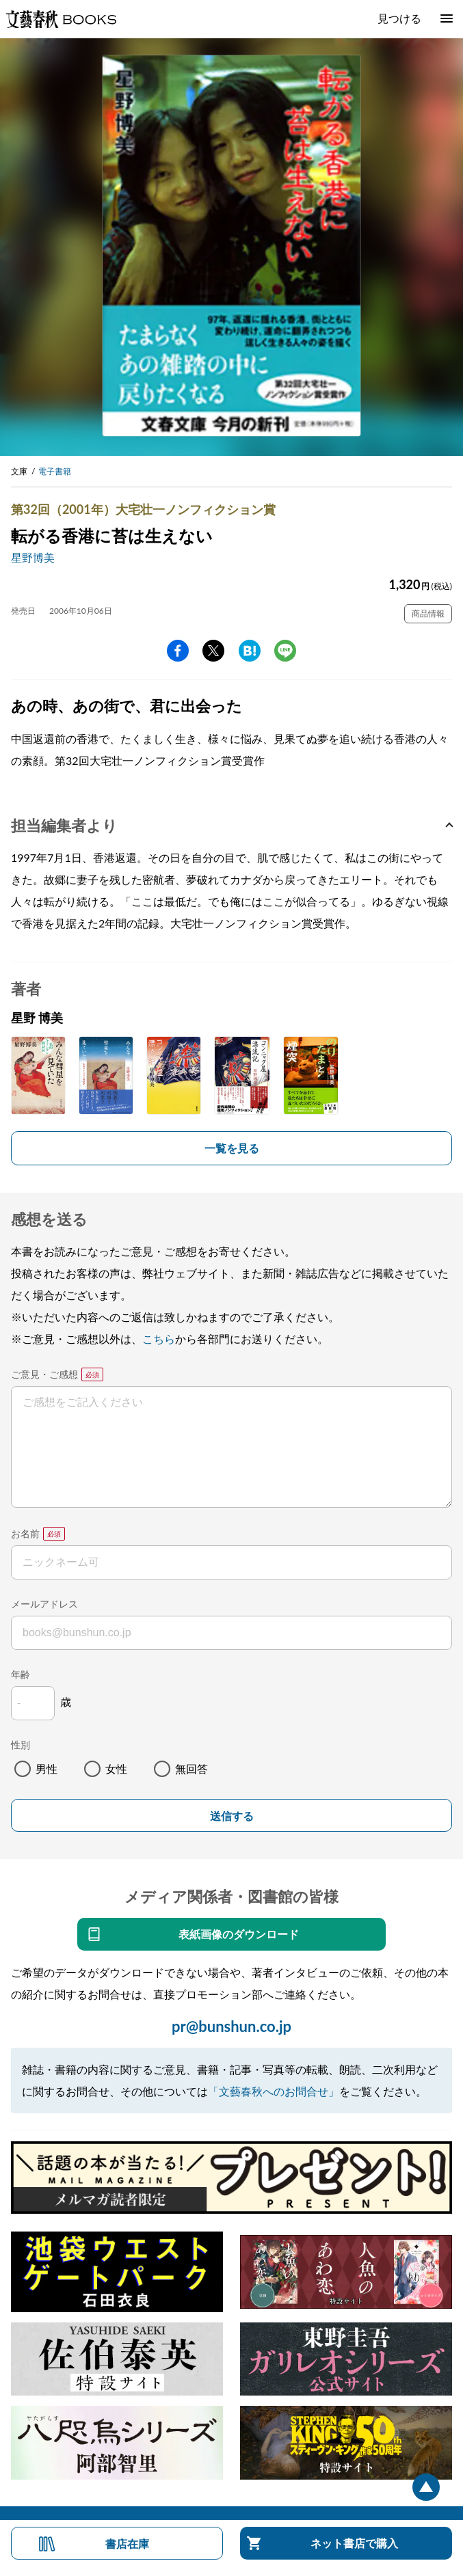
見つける (399, 18)
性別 (20, 1744)
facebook (178, 651)
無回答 (191, 1768)
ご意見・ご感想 (44, 1374)
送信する (232, 1816)
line (285, 651)
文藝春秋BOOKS (60, 19)
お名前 (25, 1533)
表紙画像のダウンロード (238, 1933)
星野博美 (33, 557)
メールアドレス (44, 1604)
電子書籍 (54, 471)
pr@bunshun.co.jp (231, 2026)
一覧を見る (231, 1147)
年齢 (20, 1674)
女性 (116, 1768)
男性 (46, 1768)
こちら (158, 1338)
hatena (250, 651)
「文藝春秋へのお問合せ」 (273, 2091)
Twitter (213, 651)
